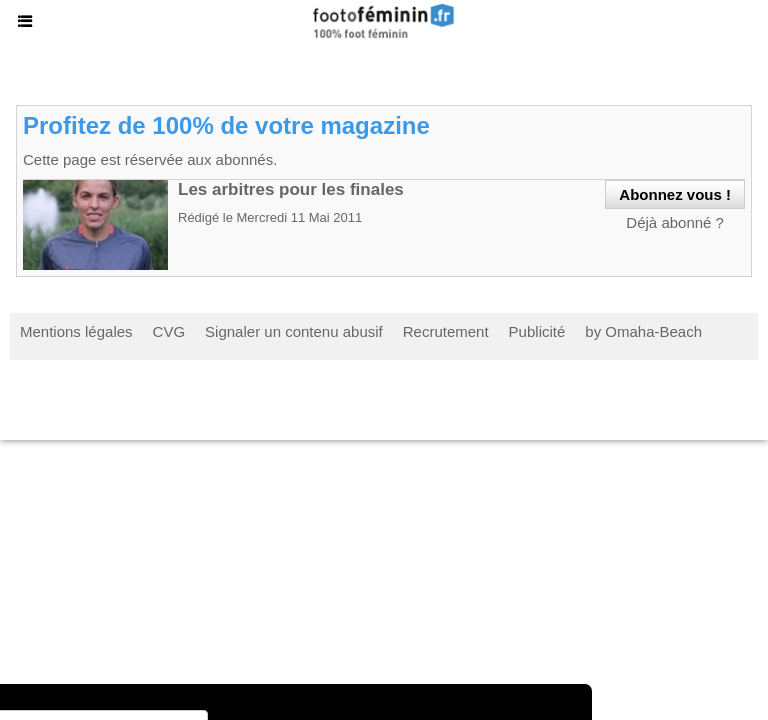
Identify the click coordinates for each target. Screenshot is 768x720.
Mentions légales (76, 331)
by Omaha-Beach (643, 331)
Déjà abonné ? (675, 222)
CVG (169, 331)
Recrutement (446, 331)
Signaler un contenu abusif (294, 331)
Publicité (537, 331)
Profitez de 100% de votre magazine (226, 125)
